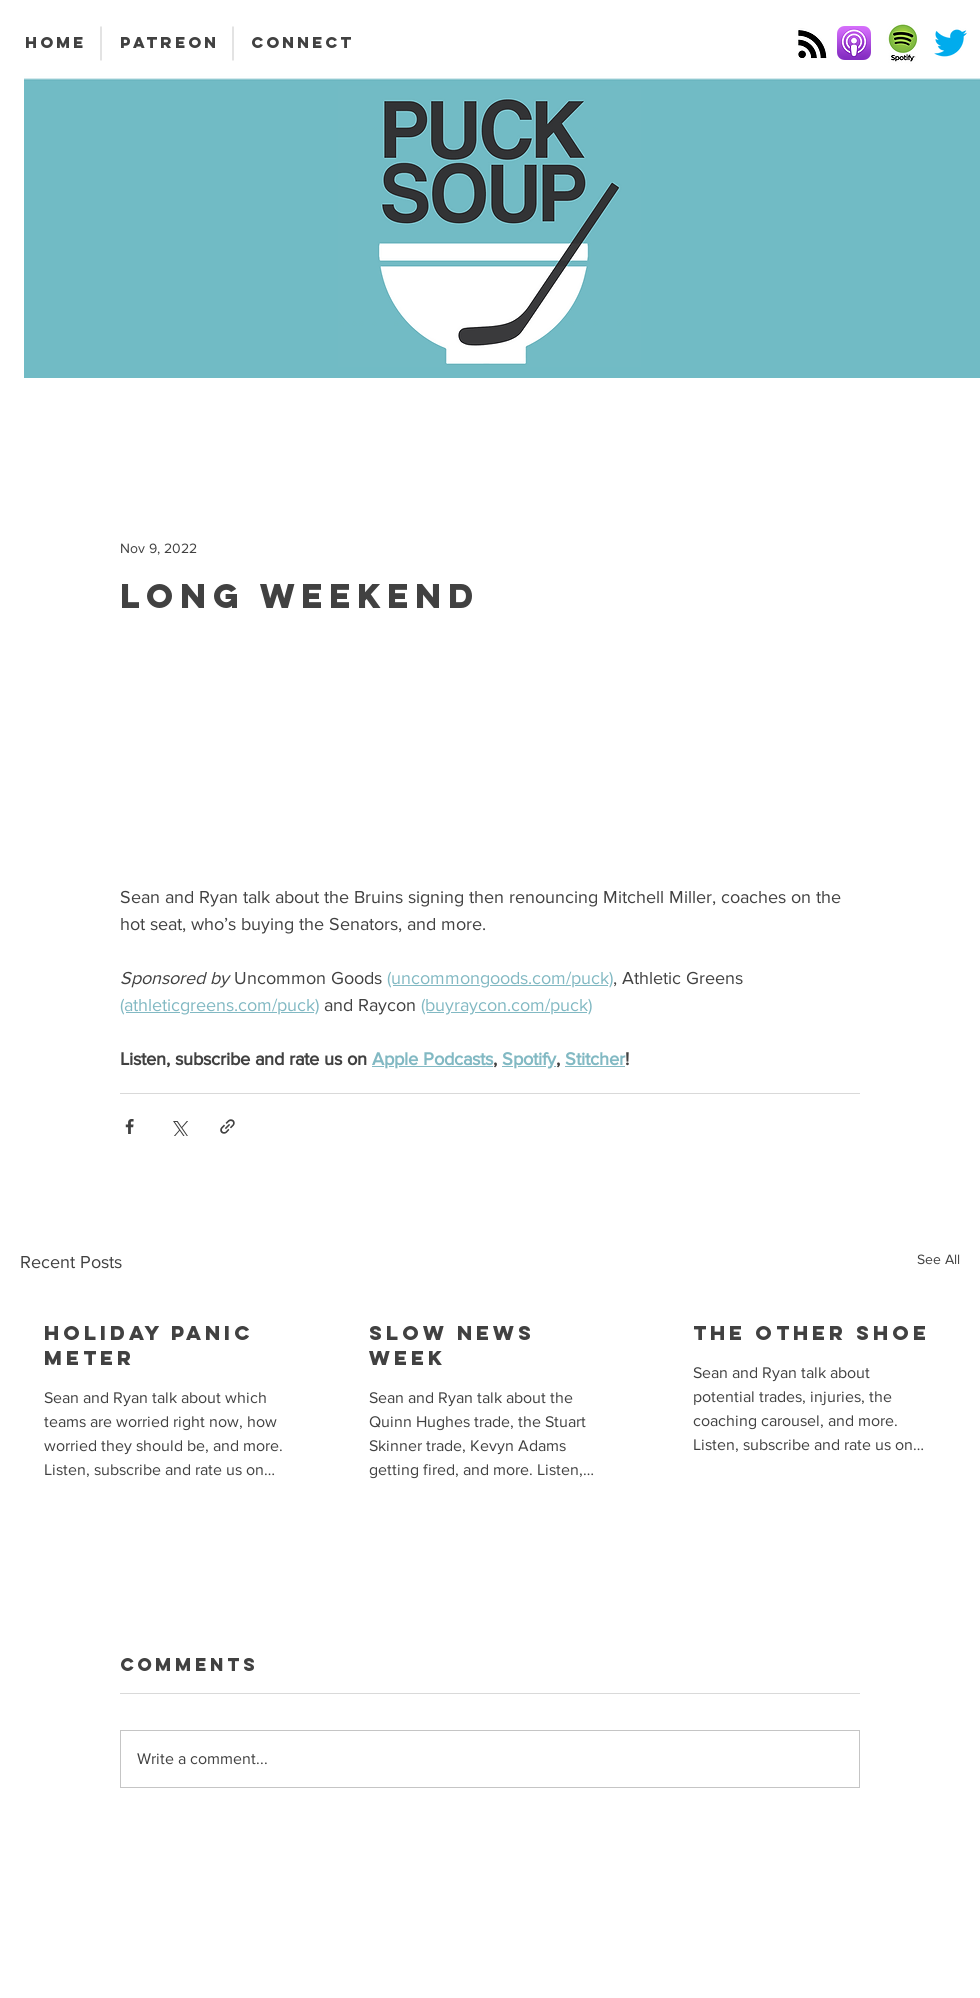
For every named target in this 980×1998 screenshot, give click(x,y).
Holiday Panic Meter (148, 1345)
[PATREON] (169, 43)
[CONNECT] (302, 43)
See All (938, 1259)
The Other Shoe (811, 1332)
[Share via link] (227, 1126)
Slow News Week (452, 1345)
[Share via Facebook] (129, 1126)
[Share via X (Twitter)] (178, 1126)
